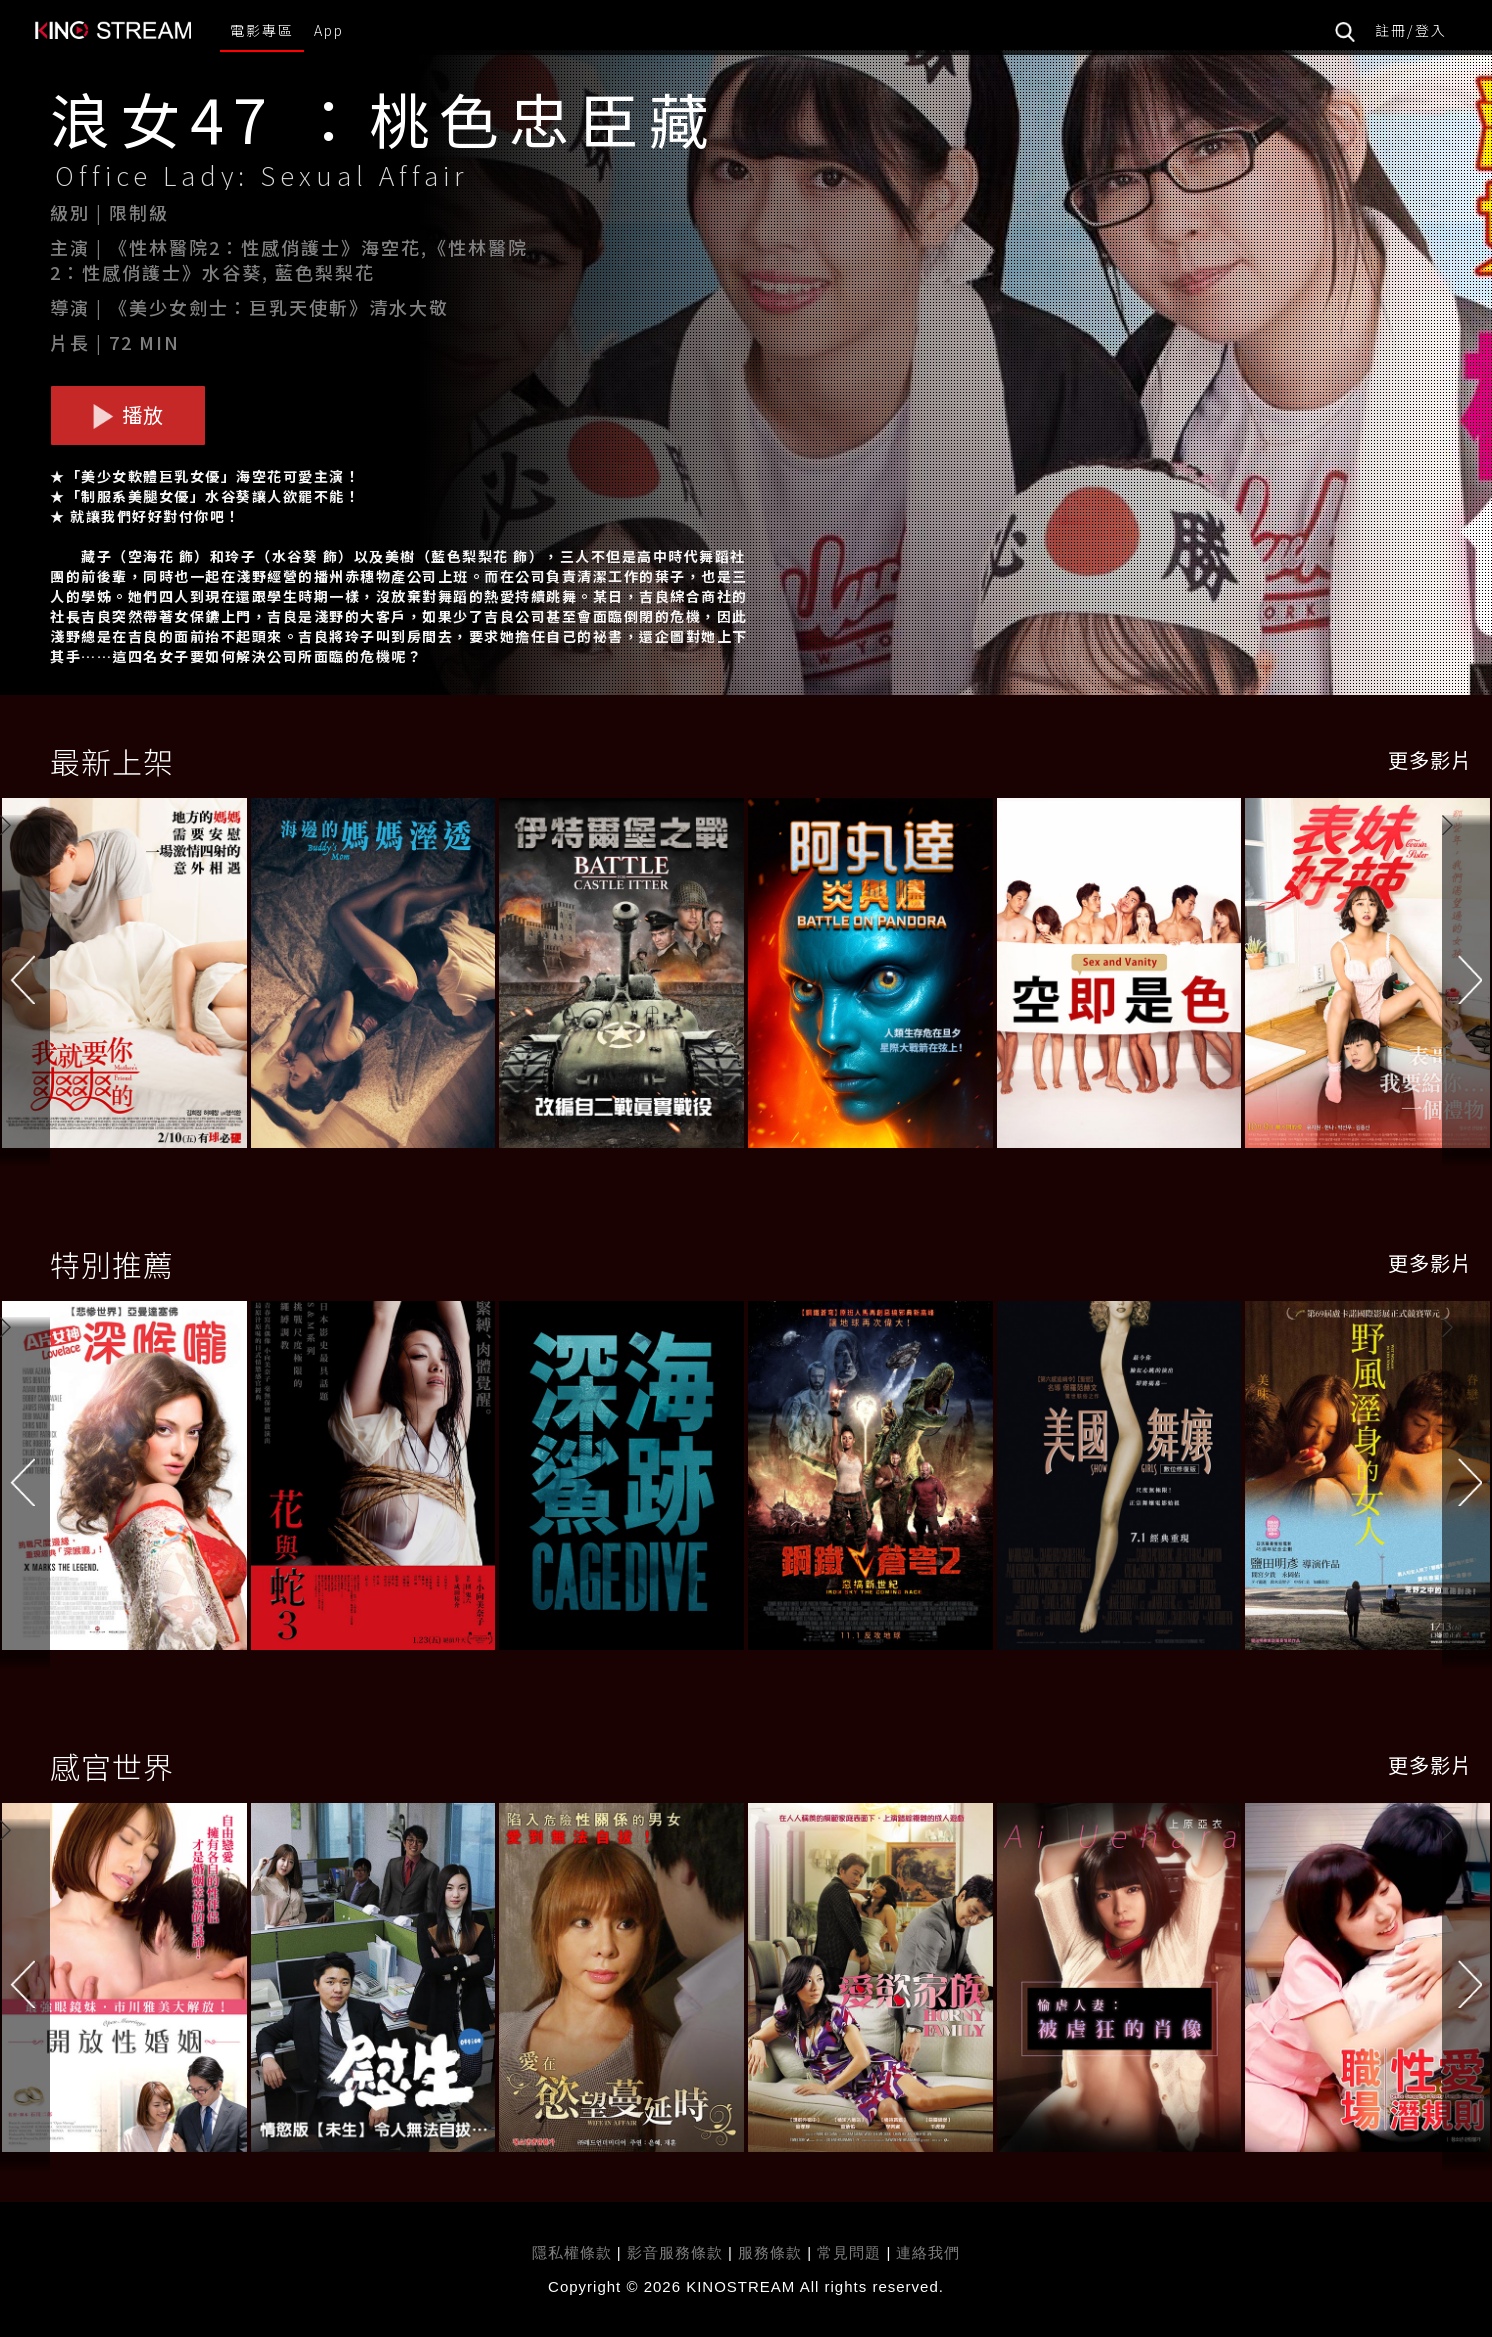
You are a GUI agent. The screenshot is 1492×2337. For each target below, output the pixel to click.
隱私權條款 (572, 2252)
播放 (128, 414)
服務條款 (772, 2252)
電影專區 (262, 30)
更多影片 (1430, 759)
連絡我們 (928, 2252)
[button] (1467, 977)
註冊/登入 (1411, 30)
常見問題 (849, 2252)
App (329, 30)
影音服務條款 (675, 2252)
